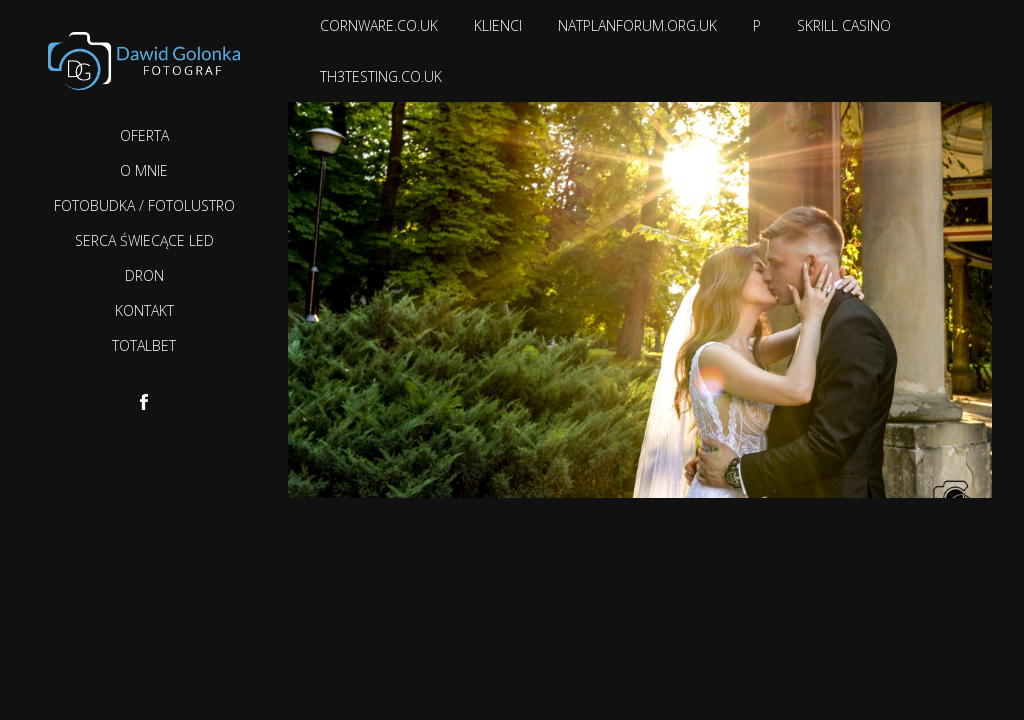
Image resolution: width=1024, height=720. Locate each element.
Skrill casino (844, 25)
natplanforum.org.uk (637, 25)
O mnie (144, 170)
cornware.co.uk (379, 25)
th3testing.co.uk (381, 76)
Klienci (498, 25)
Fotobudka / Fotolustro (144, 205)
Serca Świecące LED (144, 240)
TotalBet (144, 345)
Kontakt (144, 310)
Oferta (144, 135)
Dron (144, 275)
